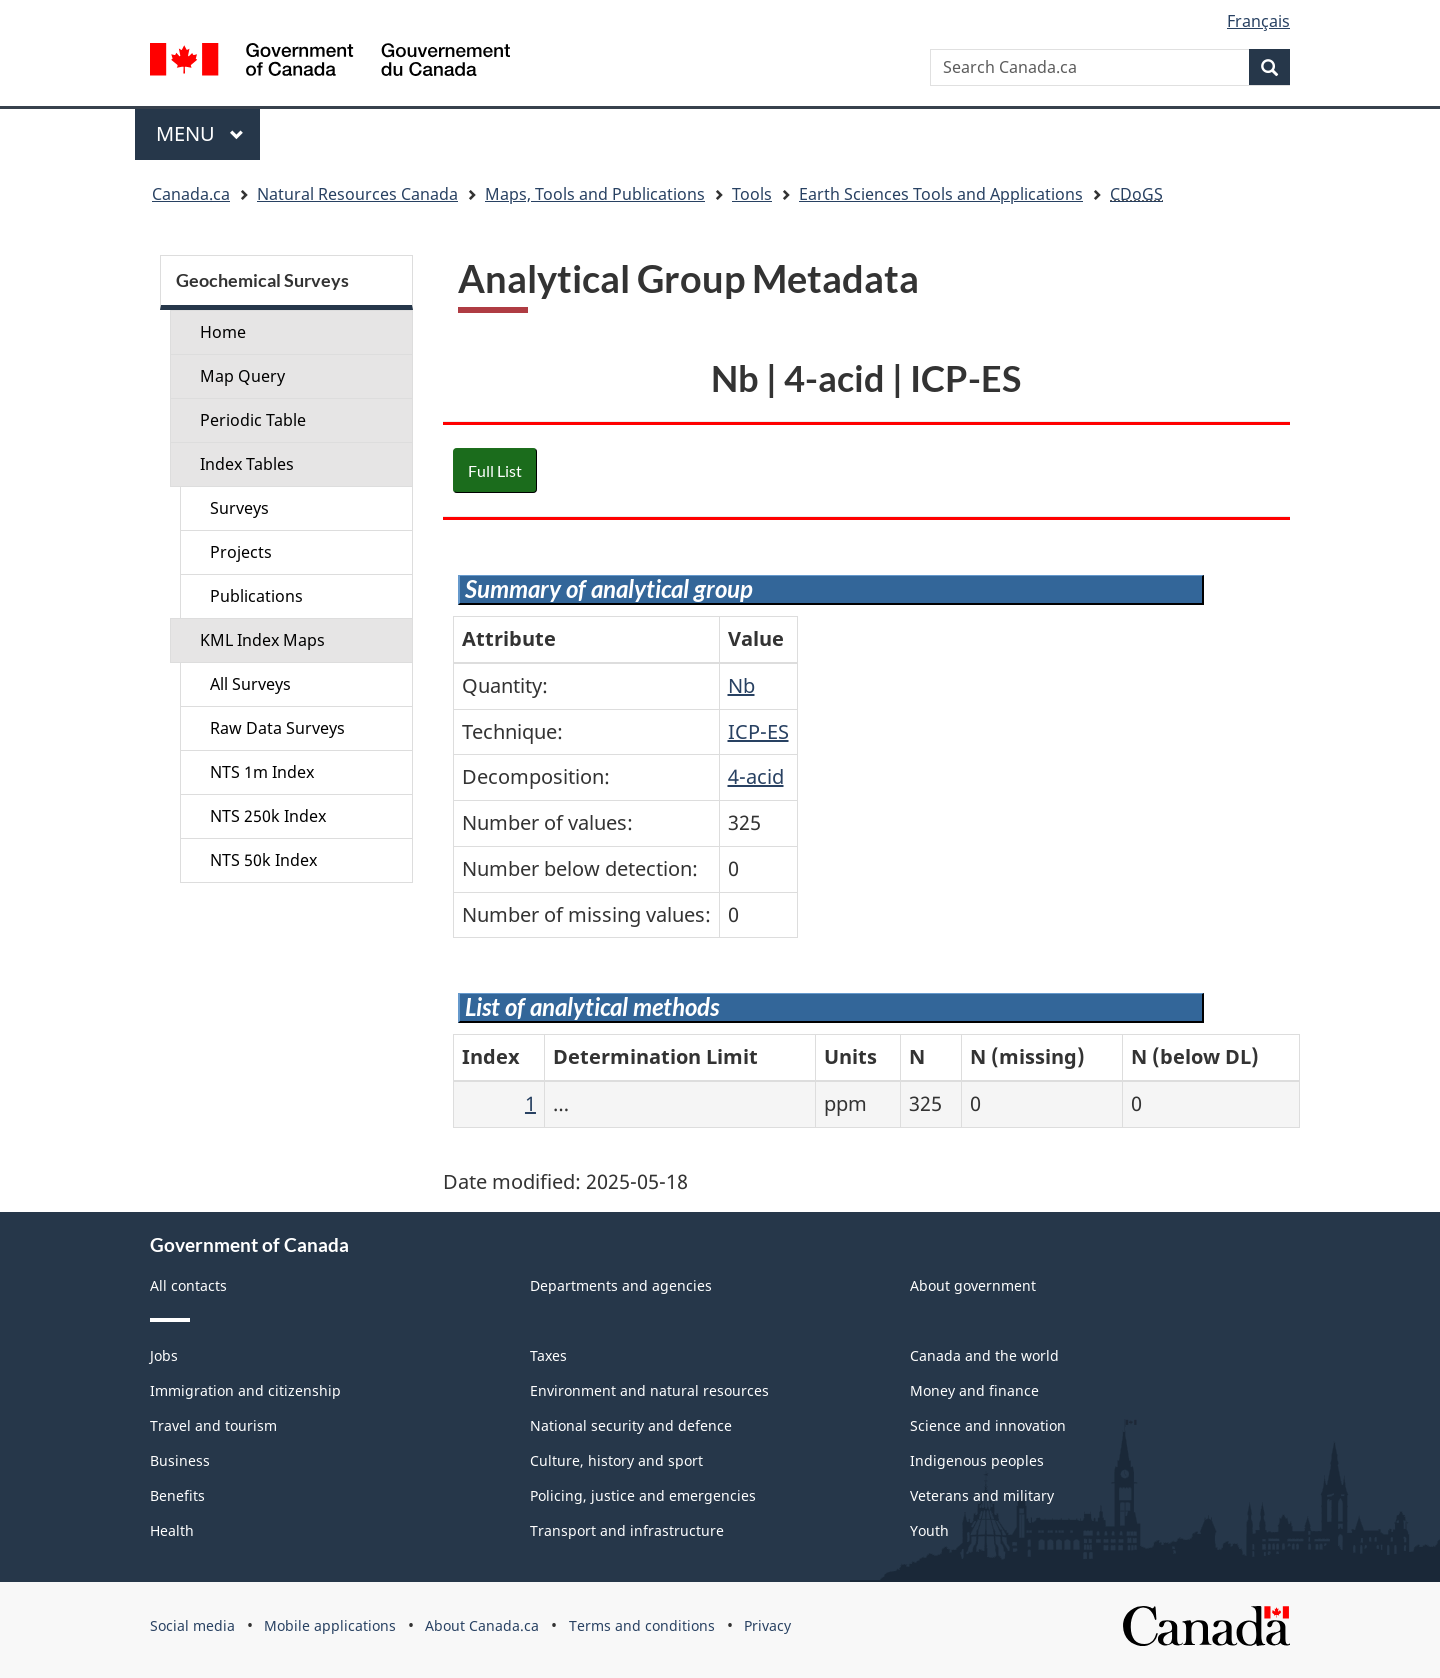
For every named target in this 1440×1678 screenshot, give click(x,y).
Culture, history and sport (616, 1460)
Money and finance (974, 1390)
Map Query (242, 376)
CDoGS (1136, 194)
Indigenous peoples (977, 1460)
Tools (752, 194)
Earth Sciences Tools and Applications (941, 194)
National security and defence (631, 1425)
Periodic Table (253, 420)
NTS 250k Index (268, 816)
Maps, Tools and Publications (595, 194)
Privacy (767, 1625)
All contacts (188, 1285)
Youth (929, 1530)
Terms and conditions (642, 1625)
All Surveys (250, 684)
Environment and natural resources (649, 1390)
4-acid (756, 776)
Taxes (548, 1355)
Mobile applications (330, 1625)
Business (180, 1460)
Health (172, 1530)
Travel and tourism (213, 1425)
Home (223, 332)
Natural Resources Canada (357, 194)
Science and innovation (988, 1425)
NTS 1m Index (262, 772)
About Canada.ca (482, 1625)
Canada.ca (191, 194)
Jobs (164, 1355)
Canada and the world (984, 1355)
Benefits (177, 1495)
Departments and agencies (621, 1285)
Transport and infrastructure (627, 1530)
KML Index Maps (262, 640)
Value (756, 638)
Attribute (509, 638)
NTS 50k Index (263, 860)
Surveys (239, 508)
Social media (192, 1625)
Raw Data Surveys (277, 728)
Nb (741, 685)
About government (973, 1285)
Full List (495, 470)
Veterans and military (982, 1495)
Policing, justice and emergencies (643, 1495)
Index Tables (247, 464)
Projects (241, 552)
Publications (256, 596)
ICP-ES (758, 731)
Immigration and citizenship (245, 1390)
